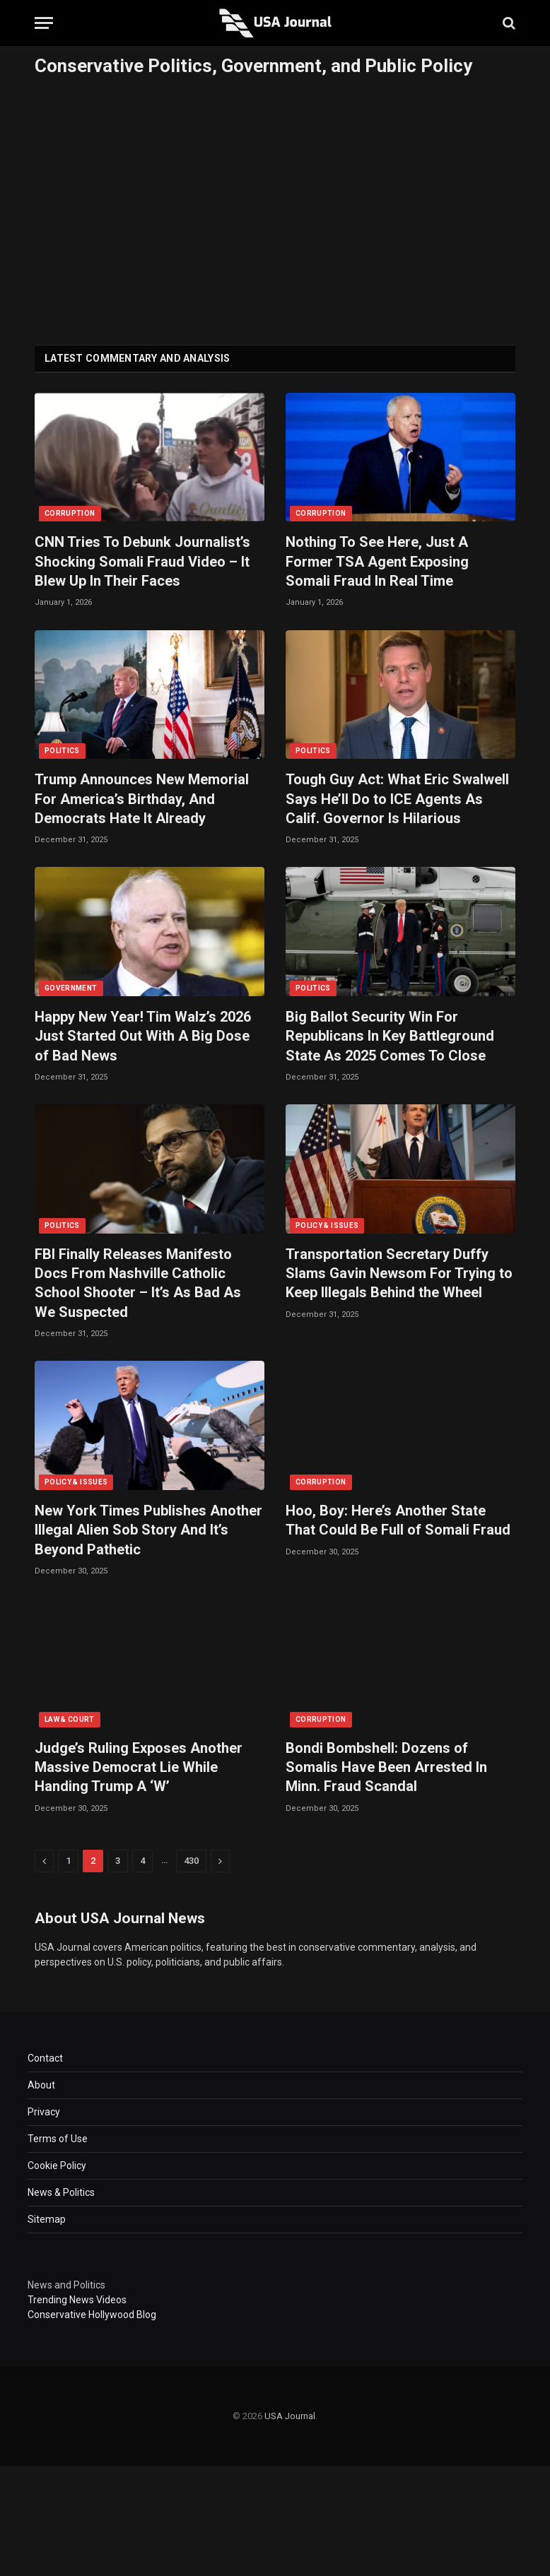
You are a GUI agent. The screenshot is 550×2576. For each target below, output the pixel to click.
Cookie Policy (57, 2165)
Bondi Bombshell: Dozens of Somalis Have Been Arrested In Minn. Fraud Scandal (386, 1767)
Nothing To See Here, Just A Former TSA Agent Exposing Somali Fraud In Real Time (377, 561)
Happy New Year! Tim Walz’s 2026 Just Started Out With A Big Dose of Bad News (143, 1035)
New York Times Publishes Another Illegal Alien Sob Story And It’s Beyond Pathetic (148, 1529)
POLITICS (62, 751)
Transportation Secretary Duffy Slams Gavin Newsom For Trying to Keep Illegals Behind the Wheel (399, 1273)
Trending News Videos (77, 2299)
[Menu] (44, 23)
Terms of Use (58, 2138)
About (41, 2085)
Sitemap (47, 2219)
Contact (45, 2058)
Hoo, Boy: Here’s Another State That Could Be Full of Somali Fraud (398, 1520)
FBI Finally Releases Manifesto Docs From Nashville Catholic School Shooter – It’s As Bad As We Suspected (138, 1283)
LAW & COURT (70, 1719)
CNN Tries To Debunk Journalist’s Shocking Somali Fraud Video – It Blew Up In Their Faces (142, 561)
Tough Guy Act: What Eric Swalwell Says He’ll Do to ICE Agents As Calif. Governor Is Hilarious (397, 798)
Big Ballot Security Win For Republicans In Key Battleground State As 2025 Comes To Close (390, 1035)
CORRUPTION (70, 513)
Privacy (44, 2111)
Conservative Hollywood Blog (92, 2314)
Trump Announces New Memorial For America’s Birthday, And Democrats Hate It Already (142, 798)
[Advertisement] (275, 207)
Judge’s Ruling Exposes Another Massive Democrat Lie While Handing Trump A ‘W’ (138, 1767)
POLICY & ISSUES (327, 1225)
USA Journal (289, 2416)
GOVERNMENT (71, 988)
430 (191, 1860)
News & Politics (61, 2192)
